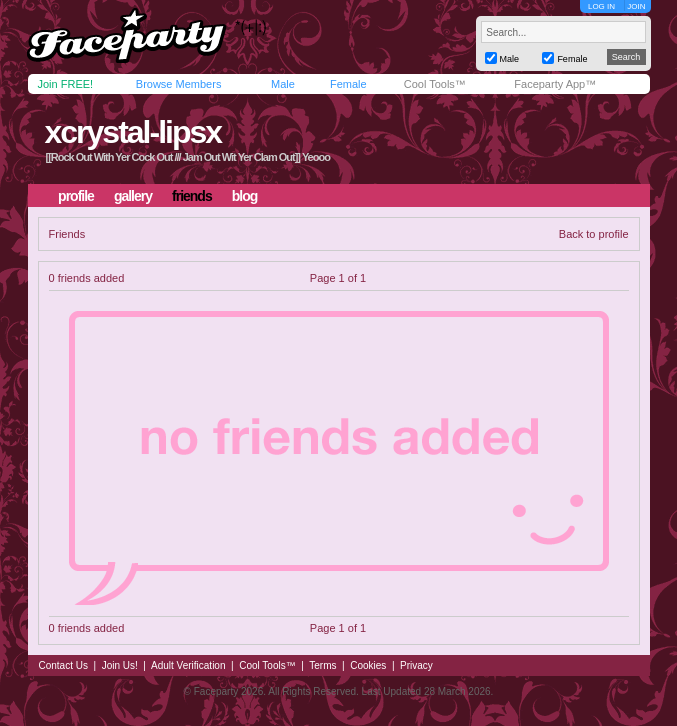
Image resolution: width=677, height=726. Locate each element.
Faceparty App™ (555, 84)
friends (192, 196)
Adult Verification (188, 665)
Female (348, 84)
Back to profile (594, 234)
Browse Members (179, 84)
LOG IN (601, 6)
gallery (133, 196)
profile (76, 196)
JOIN (636, 6)
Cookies (368, 665)
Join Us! (120, 665)
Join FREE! (66, 84)
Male (283, 84)
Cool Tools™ (435, 84)
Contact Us (63, 665)
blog (245, 196)
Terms (322, 665)
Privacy (416, 665)
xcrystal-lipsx (132, 132)
